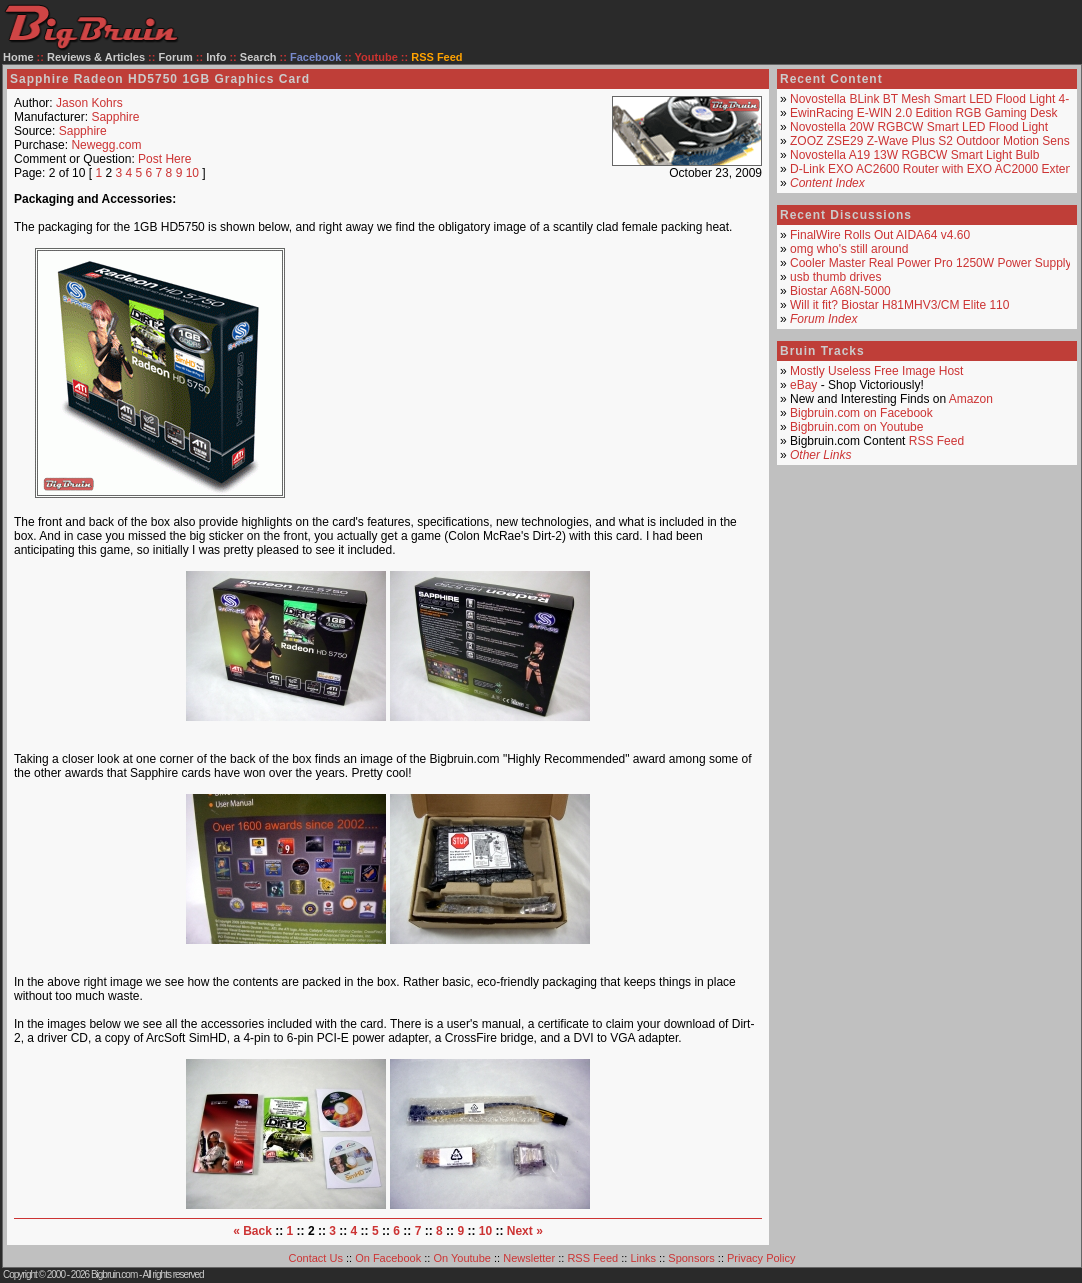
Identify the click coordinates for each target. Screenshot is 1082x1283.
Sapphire (115, 117)
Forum (176, 57)
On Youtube (462, 1258)
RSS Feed (936, 441)
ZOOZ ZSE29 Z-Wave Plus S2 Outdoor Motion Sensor (935, 141)
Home (18, 57)
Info (216, 57)
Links (643, 1258)
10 (192, 173)
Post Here (164, 159)
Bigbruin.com (114, 1274)
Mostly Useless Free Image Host (876, 371)
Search (258, 57)
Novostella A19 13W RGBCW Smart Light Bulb (914, 155)
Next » (525, 1231)
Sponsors (691, 1258)
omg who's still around (849, 249)
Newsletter (529, 1258)
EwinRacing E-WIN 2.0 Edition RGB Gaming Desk (923, 113)
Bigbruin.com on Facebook (861, 413)
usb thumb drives (835, 277)
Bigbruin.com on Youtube (856, 427)
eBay (803, 385)
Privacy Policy (761, 1258)
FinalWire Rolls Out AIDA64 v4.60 (880, 235)
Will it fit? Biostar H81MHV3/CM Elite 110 (899, 305)
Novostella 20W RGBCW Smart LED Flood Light (919, 127)
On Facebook (388, 1258)
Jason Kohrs (89, 103)
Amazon (971, 399)
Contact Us (316, 1258)
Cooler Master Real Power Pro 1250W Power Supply (930, 263)
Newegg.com (106, 145)
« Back (252, 1231)
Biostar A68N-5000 (840, 291)
